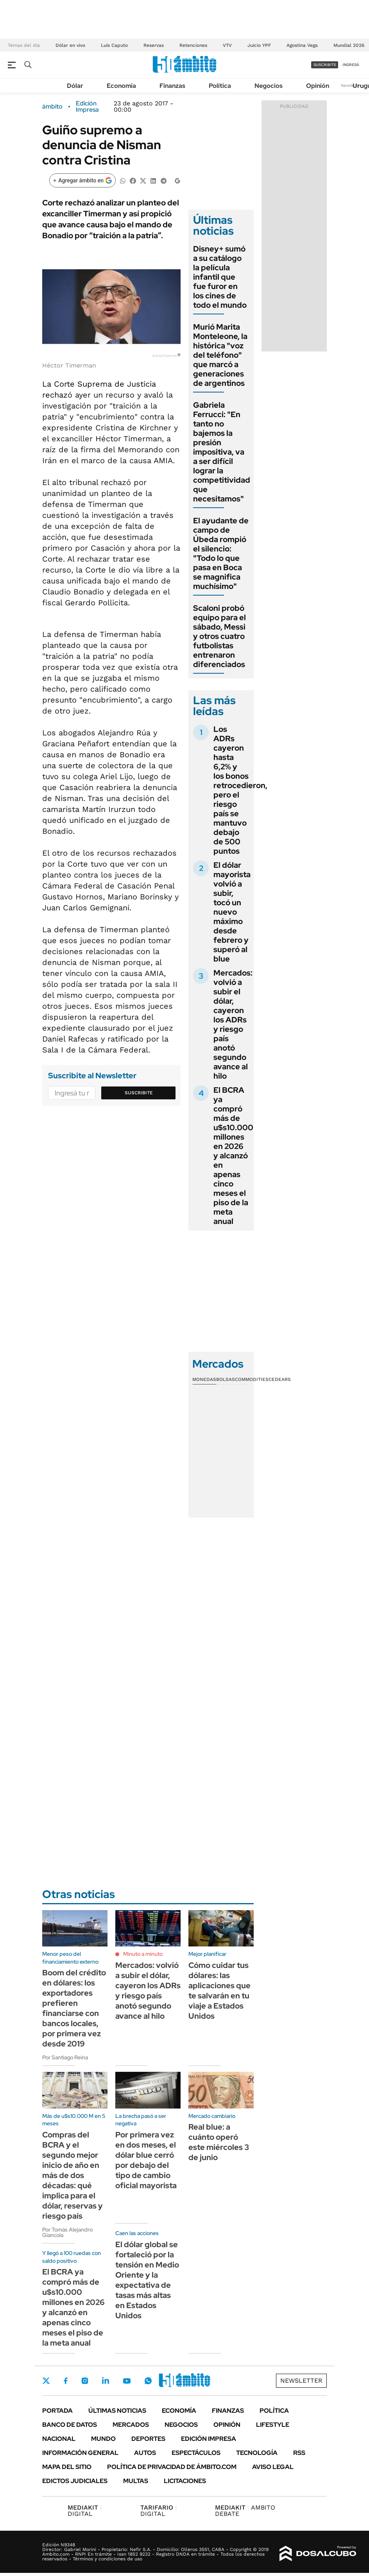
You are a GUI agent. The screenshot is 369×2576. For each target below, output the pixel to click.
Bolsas (225, 1379)
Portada (57, 2411)
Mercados (131, 2425)
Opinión (317, 86)
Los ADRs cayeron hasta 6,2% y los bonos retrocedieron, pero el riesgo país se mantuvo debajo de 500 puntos (240, 790)
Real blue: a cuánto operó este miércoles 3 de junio (218, 2142)
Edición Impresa (208, 2439)
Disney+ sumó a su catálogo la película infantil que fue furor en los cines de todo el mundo (220, 277)
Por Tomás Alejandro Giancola (67, 2232)
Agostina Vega (302, 45)
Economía (121, 86)
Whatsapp (148, 2380)
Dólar (75, 86)
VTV (227, 45)
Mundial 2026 (348, 45)
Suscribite (139, 1092)
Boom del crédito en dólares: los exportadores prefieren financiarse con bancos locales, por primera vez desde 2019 (74, 2008)
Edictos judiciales (74, 2481)
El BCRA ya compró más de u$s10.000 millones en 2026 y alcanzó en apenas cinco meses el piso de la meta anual (233, 1155)
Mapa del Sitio (66, 2467)
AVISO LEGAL (273, 2467)
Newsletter (351, 85)
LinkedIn (105, 2380)
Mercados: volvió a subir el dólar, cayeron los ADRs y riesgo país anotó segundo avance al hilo (233, 1024)
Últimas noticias (117, 2411)
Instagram (84, 2380)
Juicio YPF (259, 45)
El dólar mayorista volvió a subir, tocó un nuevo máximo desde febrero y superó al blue (232, 912)
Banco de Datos (69, 2425)
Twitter (46, 2381)
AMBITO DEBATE (245, 2510)
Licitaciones (185, 2481)
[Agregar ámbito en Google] (82, 180)
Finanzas (172, 86)
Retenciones (193, 45)
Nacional (58, 2439)
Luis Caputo (114, 45)
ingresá (350, 64)
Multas (135, 2481)
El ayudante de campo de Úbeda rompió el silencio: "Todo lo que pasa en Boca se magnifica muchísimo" (221, 553)
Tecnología (257, 2453)
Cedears (280, 1379)
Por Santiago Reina (65, 2057)
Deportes (148, 2439)
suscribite (324, 64)
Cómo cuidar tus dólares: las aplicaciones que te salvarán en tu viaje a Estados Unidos (219, 1990)
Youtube (127, 2381)
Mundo (103, 2439)
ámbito (52, 106)
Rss (299, 2453)
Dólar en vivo (70, 45)
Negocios (268, 86)
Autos (145, 2453)
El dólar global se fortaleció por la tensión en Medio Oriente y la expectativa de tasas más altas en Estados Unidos (147, 2280)
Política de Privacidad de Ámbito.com (171, 2467)
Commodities (252, 1379)
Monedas (204, 1379)
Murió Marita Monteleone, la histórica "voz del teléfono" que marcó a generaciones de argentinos (220, 355)
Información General (80, 2453)
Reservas (153, 45)
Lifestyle (272, 2425)
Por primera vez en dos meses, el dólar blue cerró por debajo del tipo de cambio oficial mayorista (146, 2160)
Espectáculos (196, 2453)
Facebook (66, 2380)
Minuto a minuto (143, 1953)
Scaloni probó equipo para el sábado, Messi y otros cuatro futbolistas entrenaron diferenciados (219, 636)
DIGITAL (85, 2510)
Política (220, 86)
